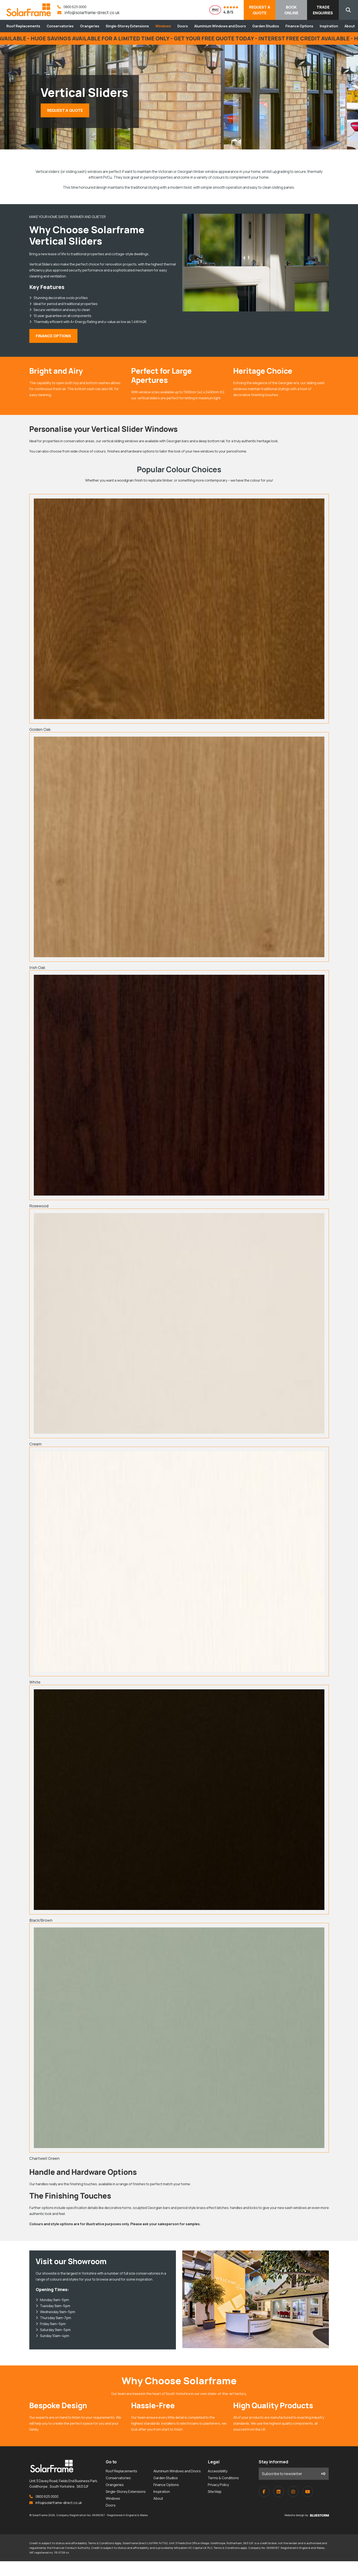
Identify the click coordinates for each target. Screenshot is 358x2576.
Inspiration (329, 26)
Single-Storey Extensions (127, 26)
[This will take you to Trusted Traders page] (226, 10)
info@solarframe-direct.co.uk (88, 12)
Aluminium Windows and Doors (220, 26)
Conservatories (60, 26)
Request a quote (65, 110)
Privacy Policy (218, 2484)
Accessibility (217, 2471)
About (350, 26)
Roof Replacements (23, 26)
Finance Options (299, 26)
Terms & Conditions (223, 2478)
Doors (182, 26)
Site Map (214, 2491)
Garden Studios (265, 26)
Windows (163, 26)
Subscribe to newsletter (294, 2473)
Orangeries (89, 26)
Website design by (306, 2515)
